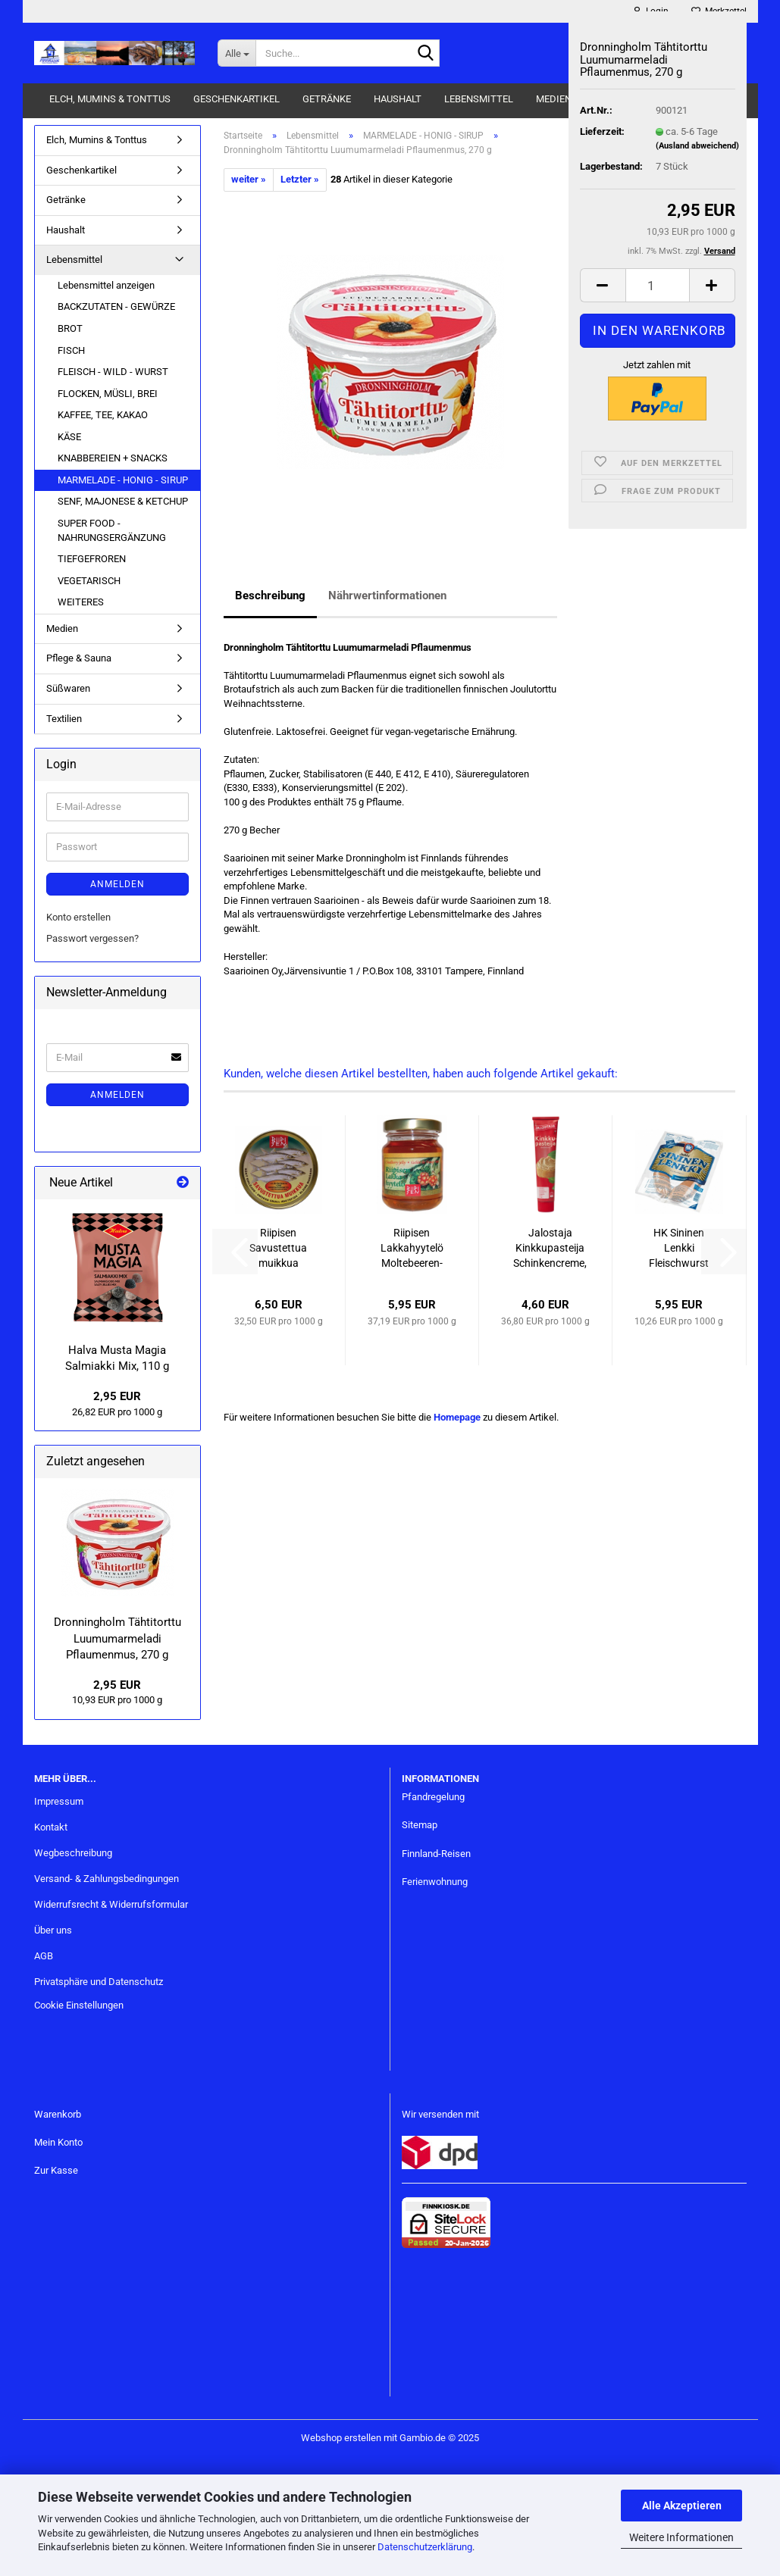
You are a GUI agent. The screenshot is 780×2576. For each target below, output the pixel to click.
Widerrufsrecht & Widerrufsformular (111, 1904)
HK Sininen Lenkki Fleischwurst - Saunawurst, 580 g (679, 1249)
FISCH (71, 350)
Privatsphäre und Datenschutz (98, 1981)
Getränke (326, 99)
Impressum (58, 1801)
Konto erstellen (78, 917)
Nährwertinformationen (387, 595)
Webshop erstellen (341, 2437)
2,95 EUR (117, 1396)
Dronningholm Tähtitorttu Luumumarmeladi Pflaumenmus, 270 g (117, 1638)
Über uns (53, 1930)
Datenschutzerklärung (424, 2547)
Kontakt (50, 1827)
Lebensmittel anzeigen (106, 285)
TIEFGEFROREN (92, 558)
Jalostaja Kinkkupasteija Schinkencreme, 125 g (550, 1249)
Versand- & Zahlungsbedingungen (106, 1878)
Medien (554, 99)
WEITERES (81, 602)
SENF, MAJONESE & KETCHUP (123, 501)
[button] (602, 285)
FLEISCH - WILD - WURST (113, 371)
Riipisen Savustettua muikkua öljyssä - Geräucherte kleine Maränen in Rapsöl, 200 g (278, 1249)
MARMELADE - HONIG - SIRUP (123, 480)
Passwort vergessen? (92, 938)
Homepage (457, 1417)
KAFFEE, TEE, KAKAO (103, 414)
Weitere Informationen (681, 2537)
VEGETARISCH (89, 580)
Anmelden (117, 884)
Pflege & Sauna (78, 658)
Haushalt (397, 99)
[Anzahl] (657, 285)
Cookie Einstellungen (79, 2005)
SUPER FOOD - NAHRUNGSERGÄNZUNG (112, 530)
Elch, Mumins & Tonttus (110, 99)
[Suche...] (236, 53)
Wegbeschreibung (73, 1853)
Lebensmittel (478, 99)
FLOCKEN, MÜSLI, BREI (108, 393)
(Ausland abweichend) (697, 146)
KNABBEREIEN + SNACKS (113, 458)
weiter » (248, 179)
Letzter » (299, 179)
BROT (70, 328)
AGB (43, 1956)
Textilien (64, 718)
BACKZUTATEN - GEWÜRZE (116, 306)
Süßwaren (68, 688)
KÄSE (69, 436)
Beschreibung (270, 595)
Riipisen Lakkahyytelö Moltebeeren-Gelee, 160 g (412, 1249)
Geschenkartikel (236, 99)
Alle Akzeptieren (682, 2505)
